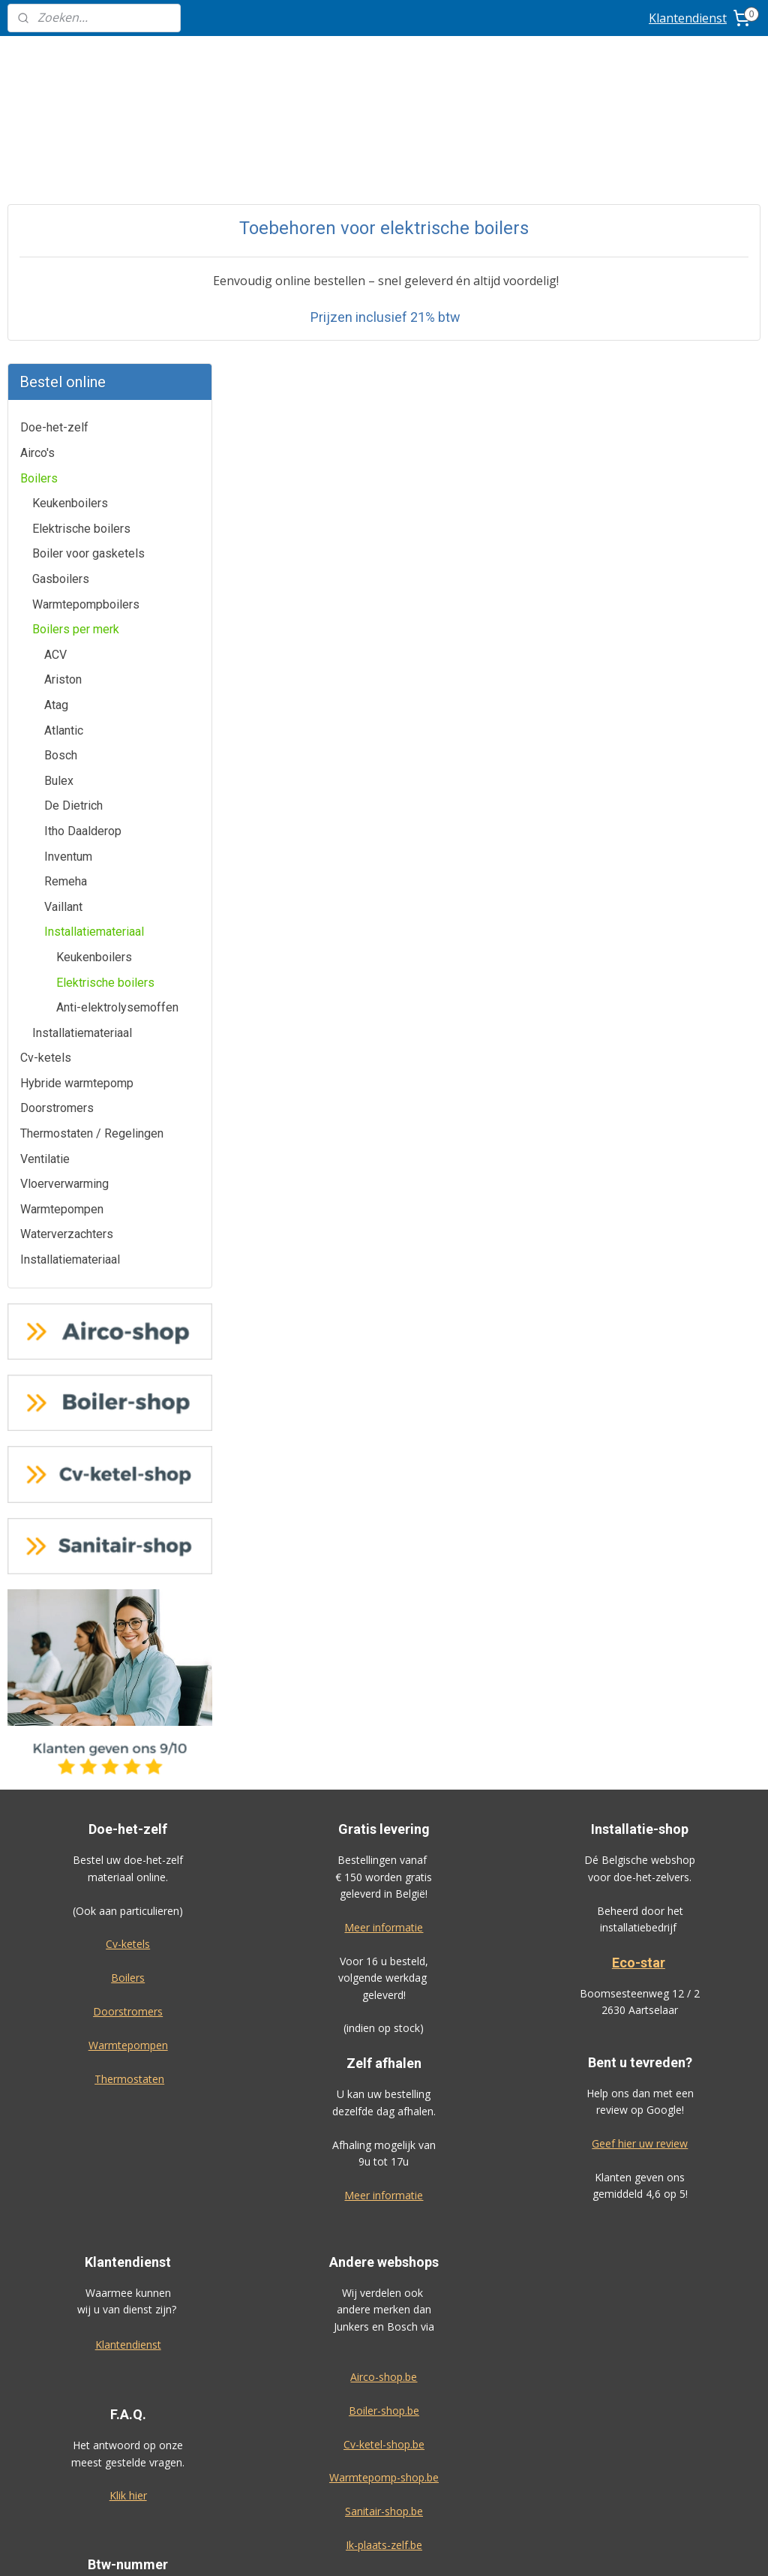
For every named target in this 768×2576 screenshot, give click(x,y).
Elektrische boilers (81, 264)
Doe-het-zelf (54, 164)
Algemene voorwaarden (384, 2464)
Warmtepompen (62, 945)
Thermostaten (129, 1815)
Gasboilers (60, 315)
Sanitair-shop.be (384, 2248)
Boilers (39, 214)
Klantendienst (688, 18)
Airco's (37, 189)
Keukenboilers (70, 240)
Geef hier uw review (640, 1879)
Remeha (65, 618)
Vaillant (63, 643)
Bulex (59, 516)
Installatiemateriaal (94, 668)
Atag (56, 441)
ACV (55, 390)
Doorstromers (57, 844)
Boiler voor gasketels (88, 290)
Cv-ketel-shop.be (384, 2180)
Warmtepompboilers (86, 340)
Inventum (68, 592)
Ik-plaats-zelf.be (384, 2281)
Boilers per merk (75, 366)
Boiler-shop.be (384, 2146)
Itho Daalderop (83, 567)
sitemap (436, 2548)
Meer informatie (383, 1663)
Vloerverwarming (64, 920)
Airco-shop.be (383, 2113)
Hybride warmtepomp (77, 819)
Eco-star (638, 1698)
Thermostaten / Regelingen (92, 869)
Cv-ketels (45, 794)
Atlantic (63, 466)
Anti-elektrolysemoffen (117, 743)
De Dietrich (73, 542)
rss (467, 2548)
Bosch (60, 492)
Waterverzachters (66, 970)
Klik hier (128, 2232)
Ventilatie (45, 895)
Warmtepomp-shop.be (384, 2214)
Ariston (63, 416)
